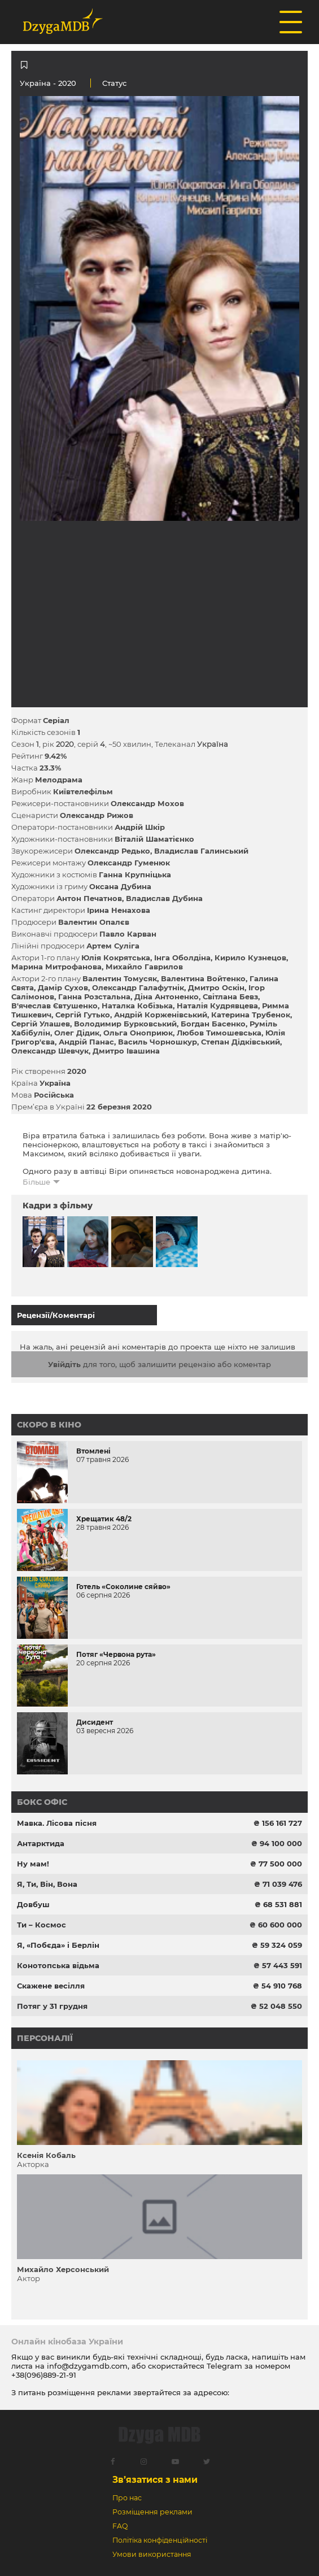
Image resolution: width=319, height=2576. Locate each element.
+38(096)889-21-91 (43, 2374)
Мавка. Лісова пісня (57, 1822)
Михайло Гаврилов (144, 966)
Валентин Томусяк (119, 978)
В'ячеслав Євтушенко (54, 1005)
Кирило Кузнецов (250, 957)
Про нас (127, 2498)
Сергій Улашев (40, 1023)
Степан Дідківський (240, 1041)
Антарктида (40, 1843)
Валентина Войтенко (203, 978)
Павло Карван (127, 933)
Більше (36, 1181)
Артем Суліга (112, 945)
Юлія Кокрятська (115, 957)
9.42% (56, 755)
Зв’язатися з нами (155, 2479)
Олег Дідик (76, 1032)
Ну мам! (33, 1863)
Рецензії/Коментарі (56, 1315)
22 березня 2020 (119, 1106)
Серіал (56, 720)
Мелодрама (58, 779)
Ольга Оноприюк (138, 1032)
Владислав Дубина (164, 898)
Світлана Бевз (230, 996)
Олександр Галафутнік (138, 987)
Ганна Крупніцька (135, 874)
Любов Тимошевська (219, 1032)
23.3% (50, 767)
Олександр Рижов (96, 815)
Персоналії (45, 2038)
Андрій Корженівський (160, 1014)
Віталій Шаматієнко (154, 838)
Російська (54, 1094)
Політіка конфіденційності (159, 2540)
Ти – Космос (41, 1924)
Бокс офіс (42, 1802)
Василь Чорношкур (157, 1041)
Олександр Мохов (147, 803)
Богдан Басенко (213, 1023)
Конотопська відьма (58, 1965)
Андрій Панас (86, 1041)
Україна (35, 83)
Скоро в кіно (49, 1425)
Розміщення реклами (152, 2512)
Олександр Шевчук (50, 1050)
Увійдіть (64, 1364)
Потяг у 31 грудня (52, 2006)
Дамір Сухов (63, 987)
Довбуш (33, 1904)
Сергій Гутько (82, 1014)
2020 (76, 1071)
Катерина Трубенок (250, 1014)
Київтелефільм (83, 791)
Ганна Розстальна (94, 996)
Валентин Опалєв (93, 921)
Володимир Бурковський (125, 1023)
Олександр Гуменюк (129, 862)
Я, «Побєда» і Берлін (58, 1945)
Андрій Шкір (140, 827)
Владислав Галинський (201, 850)
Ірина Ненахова (118, 910)
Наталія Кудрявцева (217, 1005)
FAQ (120, 2526)
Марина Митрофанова (56, 966)
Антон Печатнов (89, 898)
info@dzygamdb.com (86, 2365)
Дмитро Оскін (216, 987)
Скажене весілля (51, 1985)
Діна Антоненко (166, 996)
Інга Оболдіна (182, 957)
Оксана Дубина (120, 886)
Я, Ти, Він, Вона (47, 1884)
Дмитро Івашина (126, 1050)
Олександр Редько (112, 850)
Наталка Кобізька (137, 1005)
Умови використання (151, 2554)
